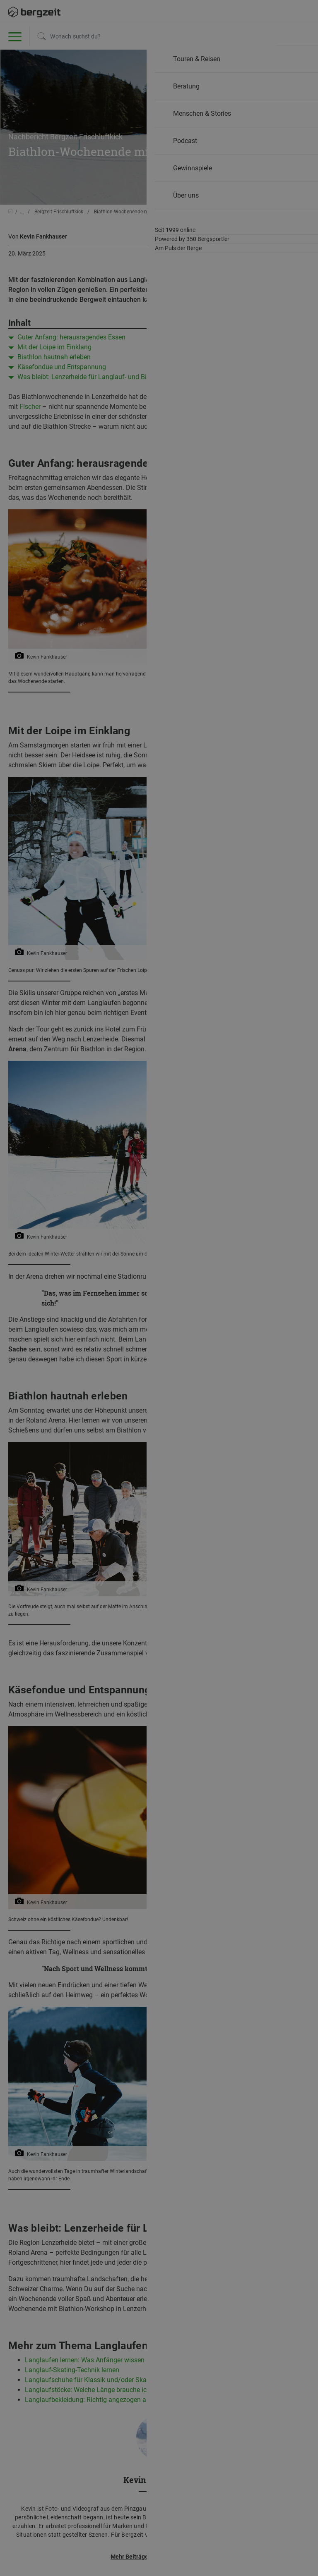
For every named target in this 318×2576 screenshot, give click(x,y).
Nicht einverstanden (100, 97)
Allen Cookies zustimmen (218, 101)
